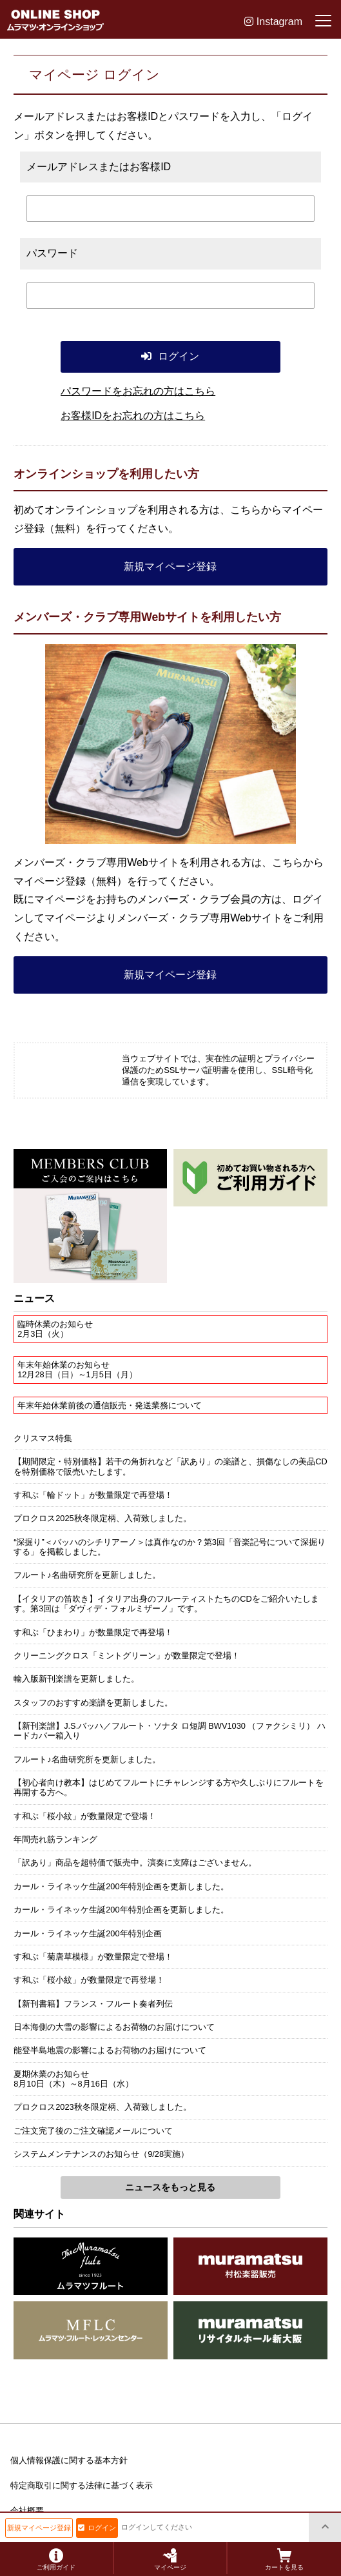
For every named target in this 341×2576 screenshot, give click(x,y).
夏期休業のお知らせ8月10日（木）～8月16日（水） (73, 2079)
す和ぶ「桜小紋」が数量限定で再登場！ (89, 1980)
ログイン (97, 2528)
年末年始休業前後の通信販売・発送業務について (109, 1405)
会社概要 (27, 2510)
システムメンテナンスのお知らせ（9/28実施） (101, 2154)
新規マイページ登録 (170, 566)
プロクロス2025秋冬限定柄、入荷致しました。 (102, 1518)
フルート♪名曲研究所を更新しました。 (87, 1575)
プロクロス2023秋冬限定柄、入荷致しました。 (102, 2107)
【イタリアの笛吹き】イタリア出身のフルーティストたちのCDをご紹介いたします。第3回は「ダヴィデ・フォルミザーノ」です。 (166, 1603)
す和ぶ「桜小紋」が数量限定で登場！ (85, 1816)
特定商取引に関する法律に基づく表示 (81, 2485)
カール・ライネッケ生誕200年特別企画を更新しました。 (121, 1886)
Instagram (273, 21)
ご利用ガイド (56, 2559)
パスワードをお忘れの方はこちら (138, 391)
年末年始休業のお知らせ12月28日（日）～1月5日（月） (77, 1369)
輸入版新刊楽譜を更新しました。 (76, 1679)
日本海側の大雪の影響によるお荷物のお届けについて (114, 2027)
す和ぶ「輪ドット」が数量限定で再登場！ (93, 1495)
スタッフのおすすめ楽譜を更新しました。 (93, 1702)
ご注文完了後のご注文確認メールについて (93, 2131)
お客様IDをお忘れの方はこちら (133, 415)
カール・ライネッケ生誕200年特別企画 (87, 1933)
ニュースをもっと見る (170, 2187)
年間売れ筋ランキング (55, 1839)
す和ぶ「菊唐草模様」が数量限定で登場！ (93, 1956)
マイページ (170, 2559)
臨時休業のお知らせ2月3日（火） (55, 1329)
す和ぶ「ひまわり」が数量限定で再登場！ (93, 1632)
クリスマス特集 (43, 1438)
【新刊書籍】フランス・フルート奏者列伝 (93, 2004)
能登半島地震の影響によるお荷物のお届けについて (110, 2050)
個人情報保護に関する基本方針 (69, 2460)
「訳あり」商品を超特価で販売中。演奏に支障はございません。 (135, 1862)
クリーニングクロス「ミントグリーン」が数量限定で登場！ (127, 1655)
